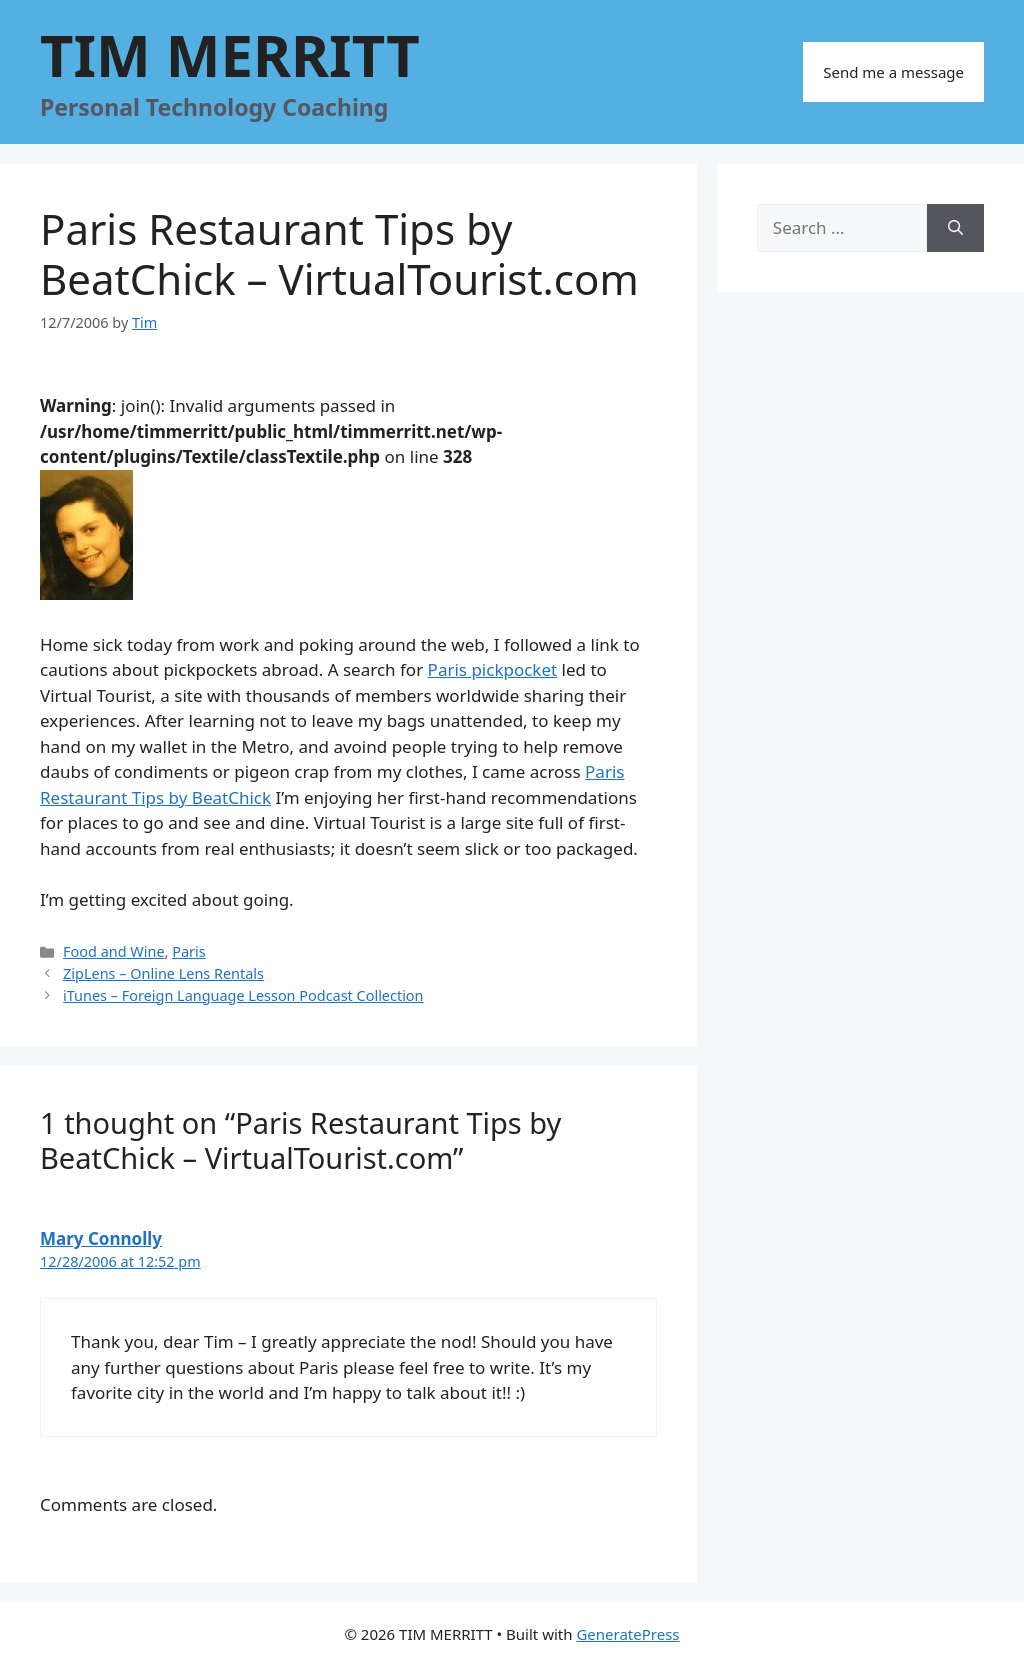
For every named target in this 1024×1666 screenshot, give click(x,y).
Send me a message (893, 72)
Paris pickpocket (493, 669)
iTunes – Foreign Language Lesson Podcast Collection (243, 995)
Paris (188, 951)
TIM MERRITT (230, 54)
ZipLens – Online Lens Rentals (163, 973)
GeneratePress (627, 1634)
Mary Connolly (101, 1238)
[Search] (955, 228)
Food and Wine (113, 951)
